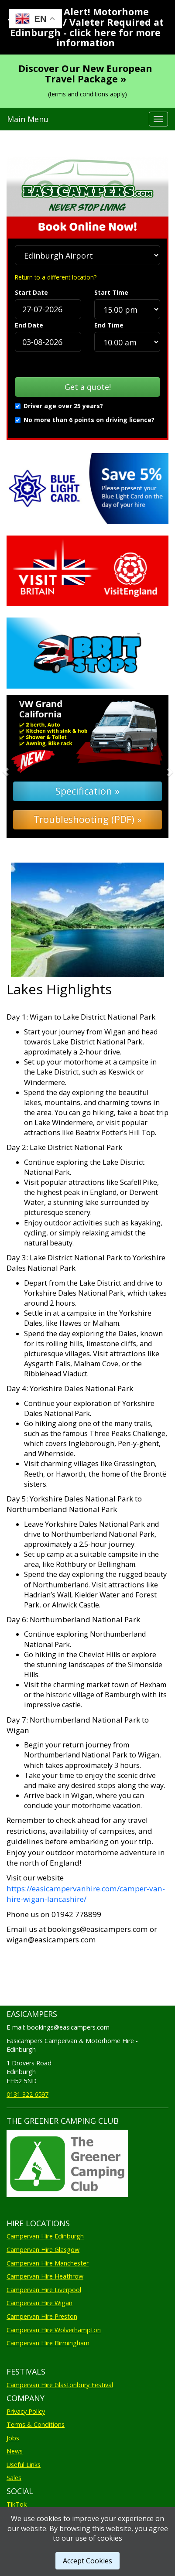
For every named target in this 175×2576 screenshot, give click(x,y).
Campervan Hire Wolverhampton (54, 2330)
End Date (29, 325)
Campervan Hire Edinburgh (45, 2236)
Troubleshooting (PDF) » (88, 819)
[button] (19, 766)
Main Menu (27, 119)
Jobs (13, 2438)
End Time (109, 325)
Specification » (87, 791)
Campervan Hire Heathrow (45, 2276)
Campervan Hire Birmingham (48, 2343)
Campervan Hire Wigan (39, 2303)
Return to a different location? (55, 277)
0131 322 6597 (27, 2094)
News (15, 2451)
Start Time (111, 292)
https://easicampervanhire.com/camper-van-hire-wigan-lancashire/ (86, 1893)
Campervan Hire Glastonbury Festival (60, 2385)
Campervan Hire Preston (42, 2316)
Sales (14, 2478)
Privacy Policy (26, 2411)
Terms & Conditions (36, 2424)
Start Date (31, 292)
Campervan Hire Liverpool (44, 2290)
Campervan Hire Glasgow (43, 2249)
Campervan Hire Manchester (48, 2263)
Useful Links (24, 2464)
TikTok (17, 2504)
